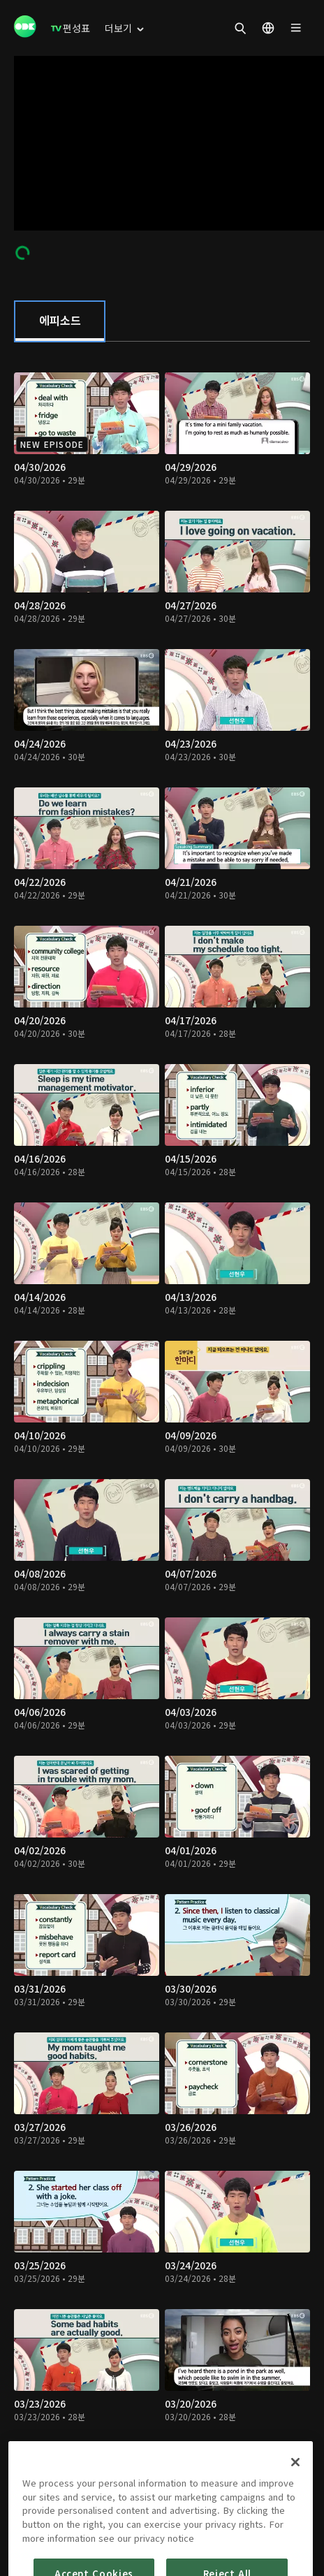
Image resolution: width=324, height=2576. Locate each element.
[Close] (295, 2516)
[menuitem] (70, 28)
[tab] (59, 321)
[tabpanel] (162, 1424)
